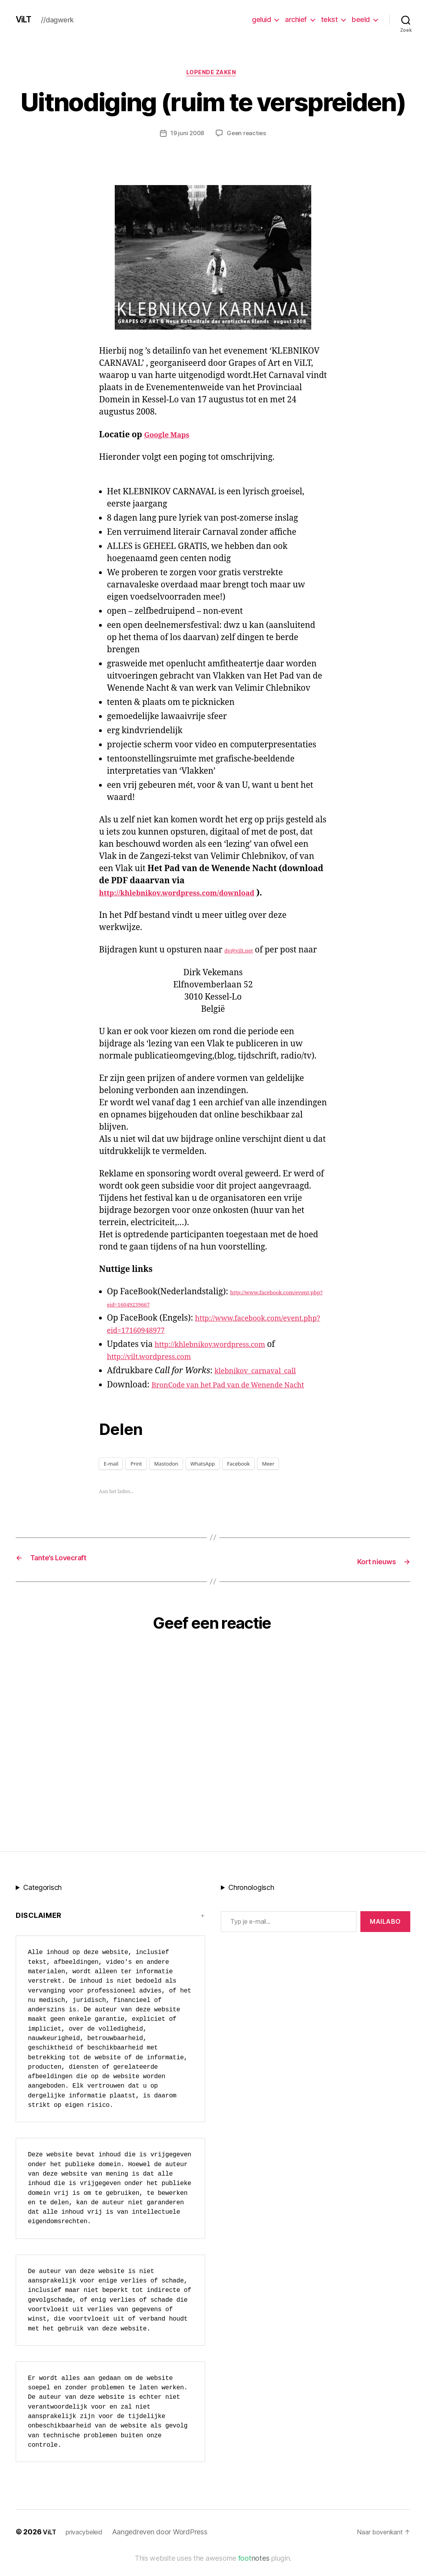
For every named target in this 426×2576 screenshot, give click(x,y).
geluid (261, 19)
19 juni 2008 (186, 135)
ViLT (25, 19)
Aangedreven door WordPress (166, 2545)
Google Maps (170, 436)
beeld (361, 19)
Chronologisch (251, 1901)
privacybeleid (88, 2545)
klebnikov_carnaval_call (262, 1373)
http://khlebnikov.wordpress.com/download (189, 895)
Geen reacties (247, 135)
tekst (329, 19)
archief (296, 19)
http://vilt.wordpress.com (156, 1359)
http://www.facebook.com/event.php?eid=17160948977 (213, 1332)
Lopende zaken (213, 74)
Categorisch (42, 1901)
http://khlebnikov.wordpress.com (218, 1346)
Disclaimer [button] (39, 1929)
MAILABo (385, 1935)
